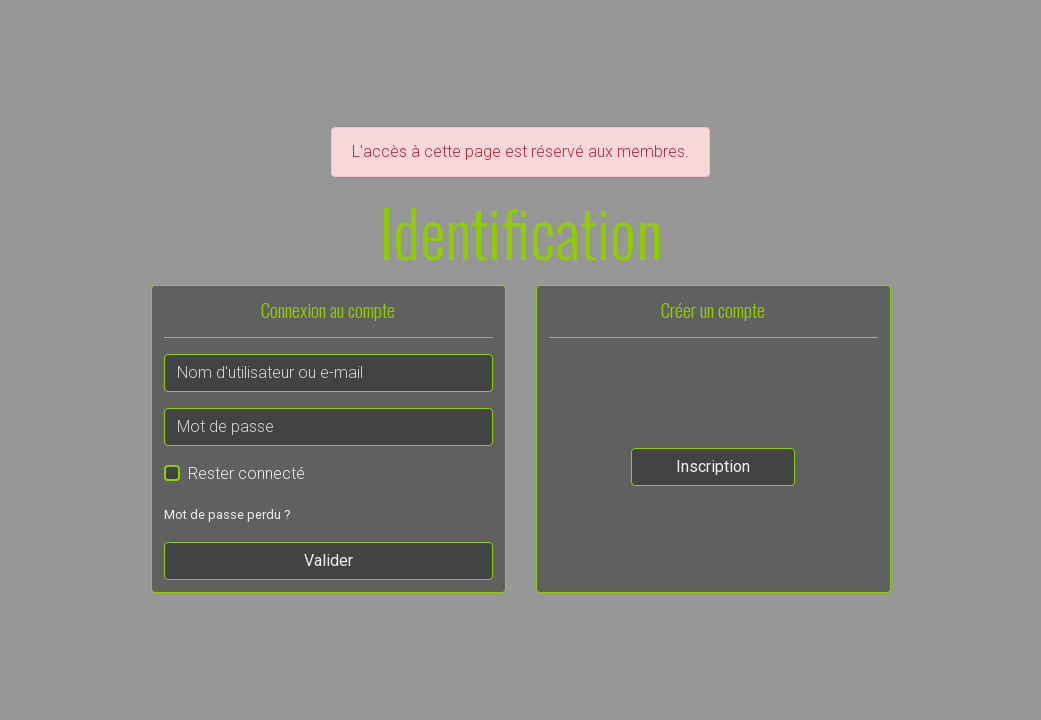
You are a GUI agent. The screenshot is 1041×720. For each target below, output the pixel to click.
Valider (328, 560)
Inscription (713, 466)
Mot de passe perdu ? (227, 514)
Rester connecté (246, 473)
